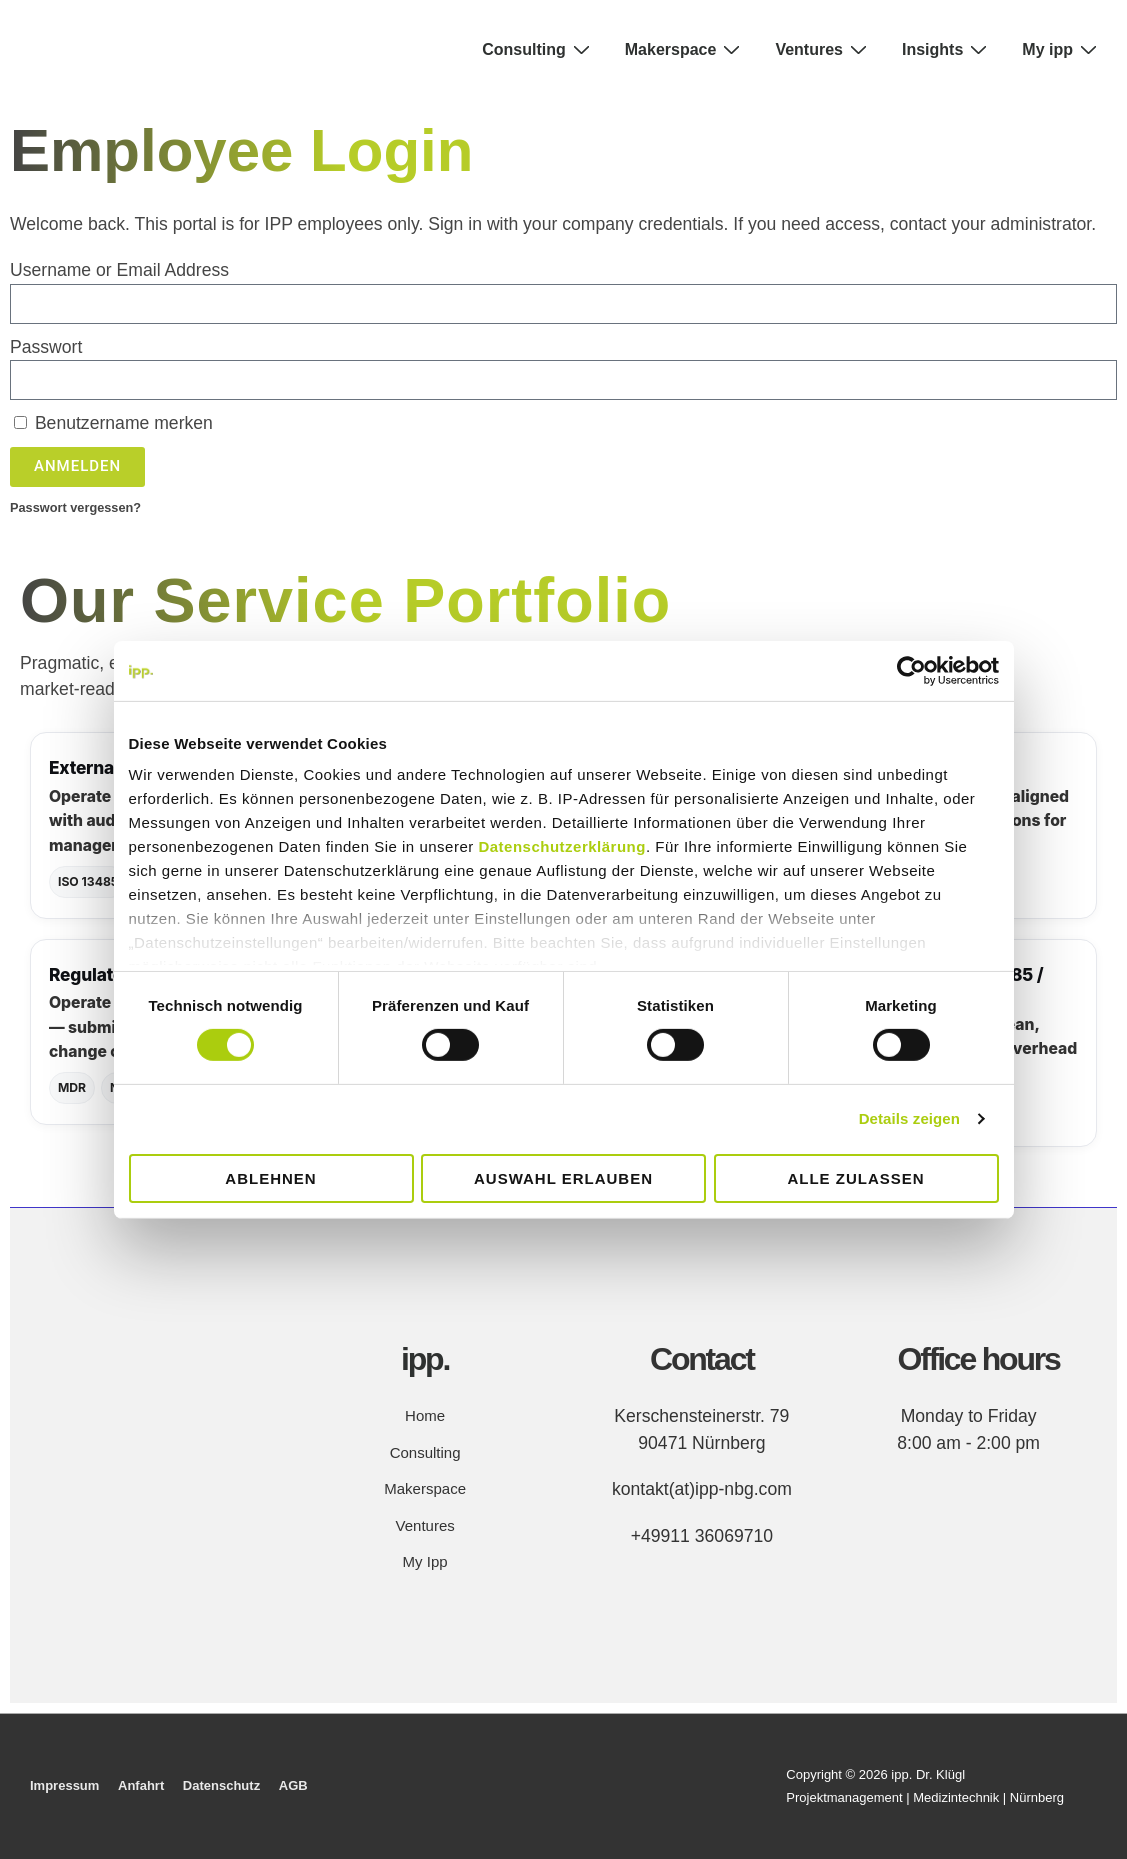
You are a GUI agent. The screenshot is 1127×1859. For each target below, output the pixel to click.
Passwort (46, 347)
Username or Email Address (119, 270)
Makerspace (685, 49)
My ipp (1062, 49)
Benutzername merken (113, 423)
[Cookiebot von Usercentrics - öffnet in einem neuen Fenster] (911, 670)
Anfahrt (141, 1785)
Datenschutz (221, 1785)
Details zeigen (909, 1118)
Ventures (823, 49)
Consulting (538, 49)
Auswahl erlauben (563, 1178)
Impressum (64, 1785)
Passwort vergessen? (75, 507)
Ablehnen (270, 1178)
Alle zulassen (855, 1178)
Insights (947, 49)
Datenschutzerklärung (562, 846)
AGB (293, 1785)
